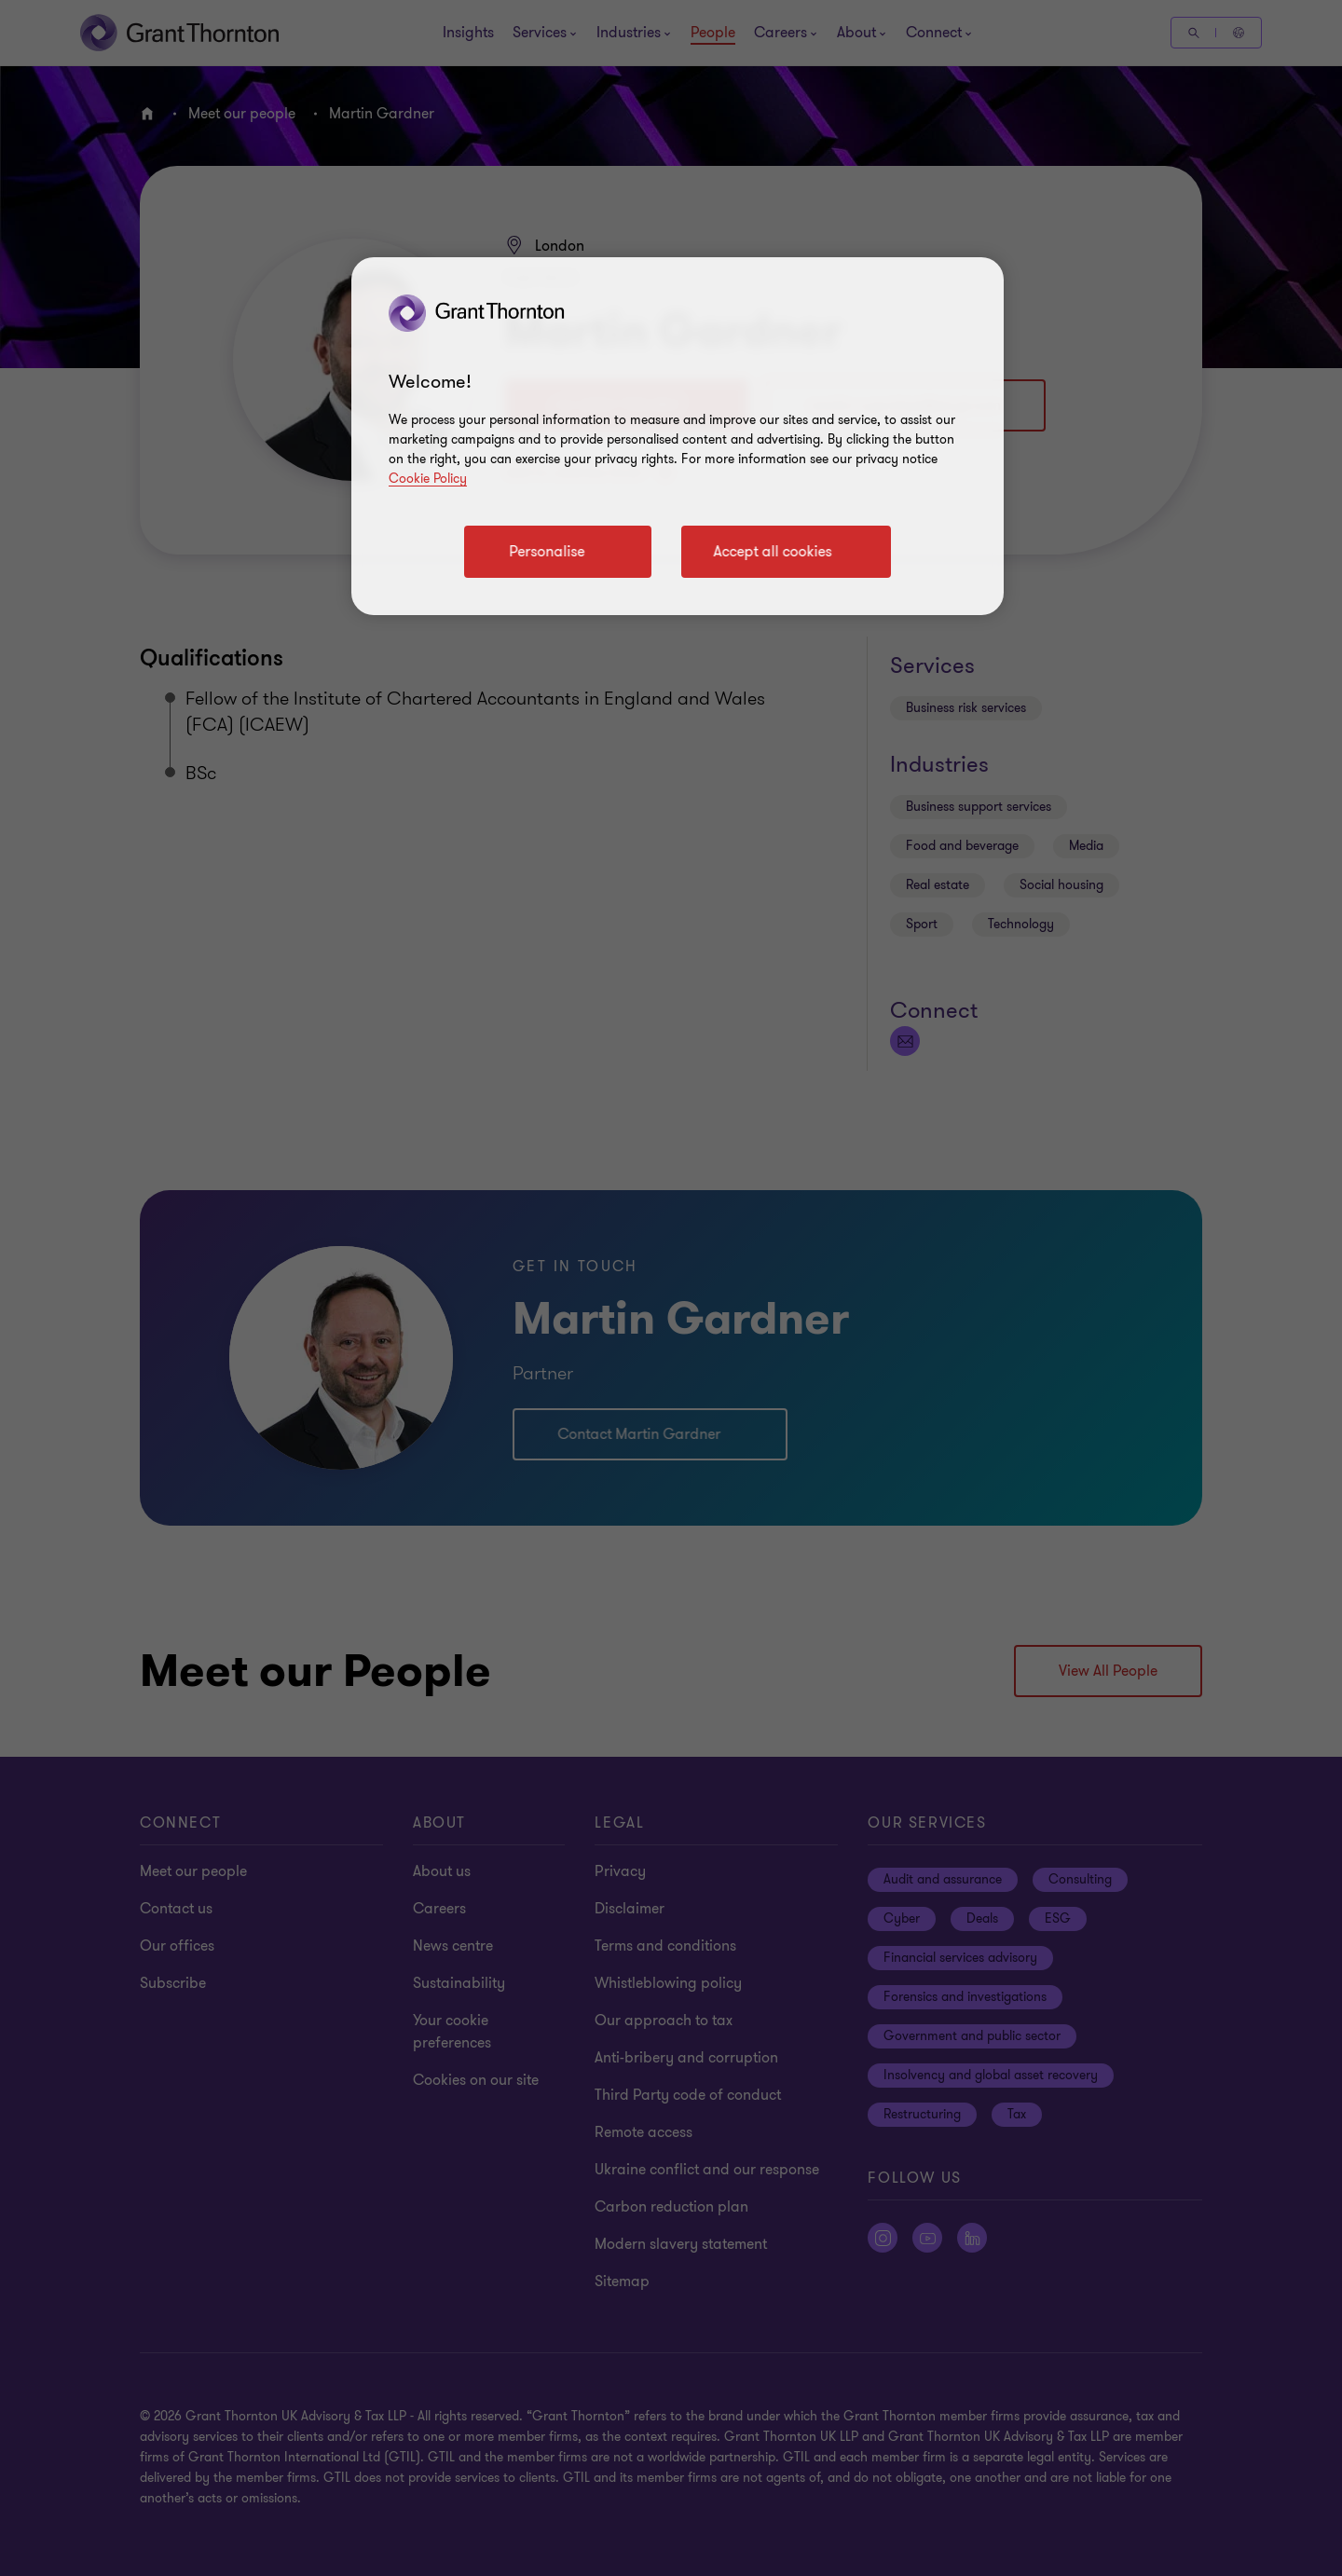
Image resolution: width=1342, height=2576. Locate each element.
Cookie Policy (428, 478)
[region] (677, 436)
